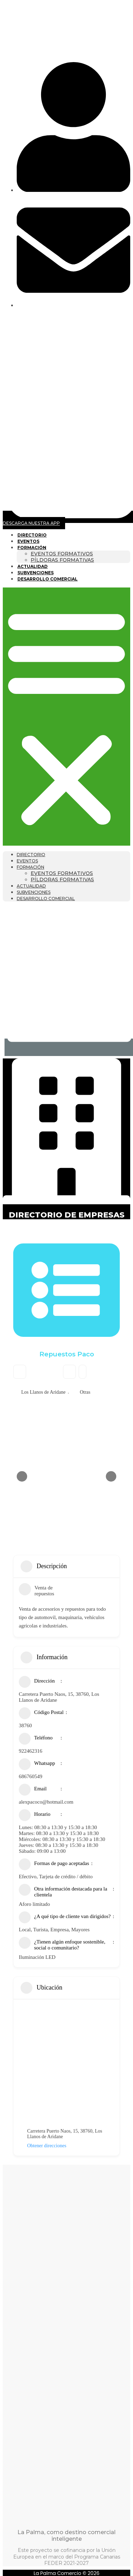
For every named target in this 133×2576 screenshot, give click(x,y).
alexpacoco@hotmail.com (46, 1802)
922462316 (30, 1751)
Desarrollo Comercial (47, 579)
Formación (31, 547)
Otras (85, 1392)
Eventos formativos (62, 554)
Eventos (28, 541)
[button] (66, 716)
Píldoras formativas (62, 560)
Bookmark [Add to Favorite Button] (69, 1371)
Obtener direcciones (42, 2145)
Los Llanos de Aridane (43, 1392)
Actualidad (32, 566)
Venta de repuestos (36, 1590)
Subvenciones (35, 572)
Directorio (32, 535)
